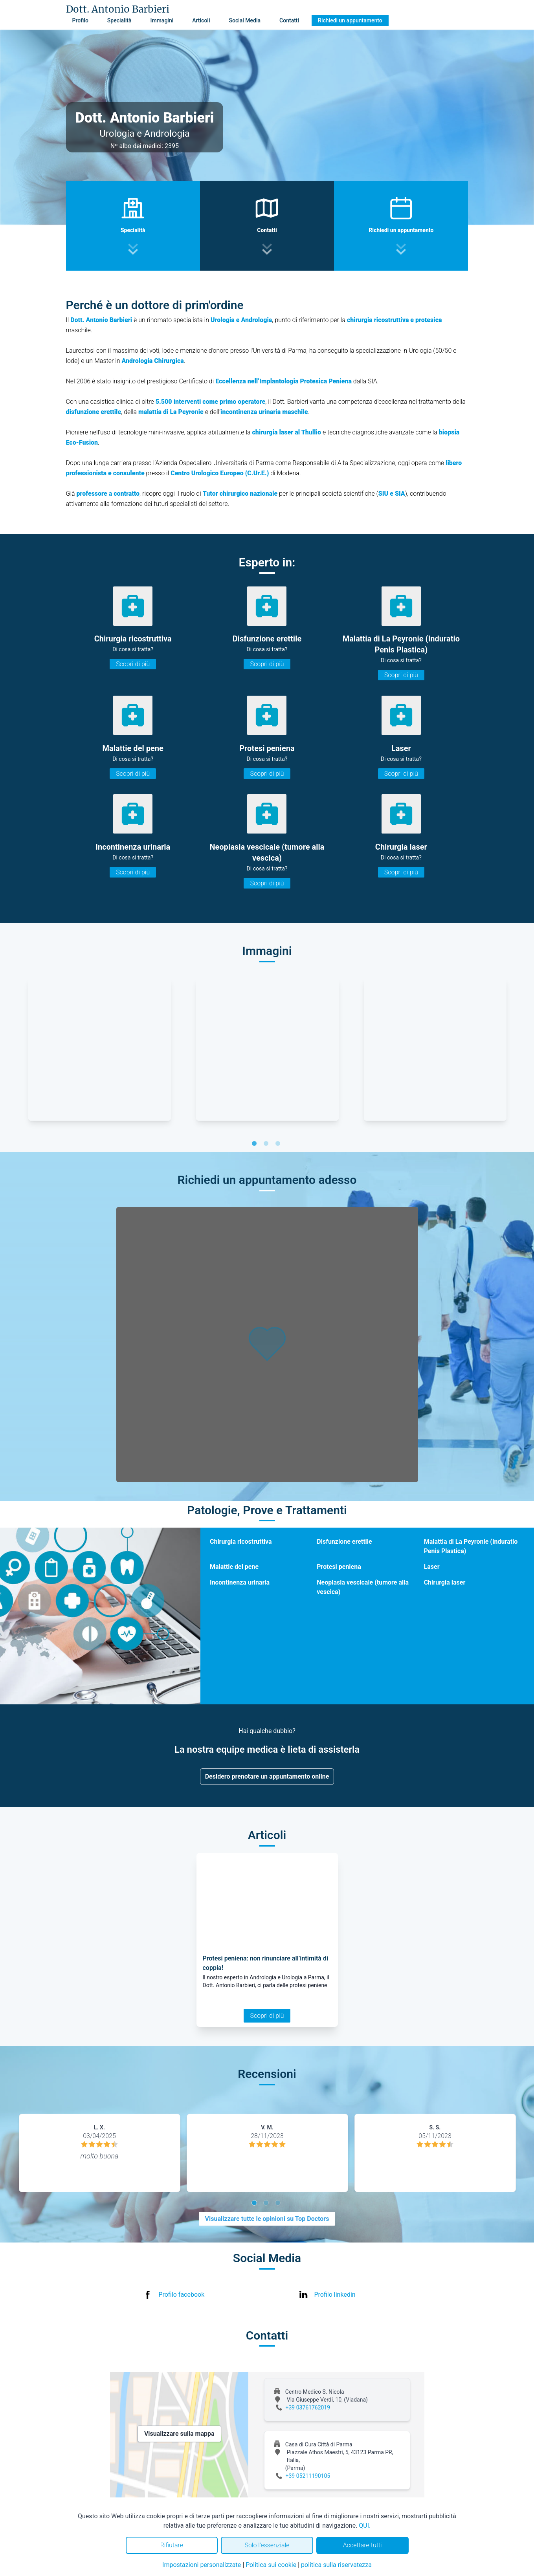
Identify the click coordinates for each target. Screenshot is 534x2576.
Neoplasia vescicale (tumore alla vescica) (363, 1587)
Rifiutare (171, 2545)
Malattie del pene (234, 1566)
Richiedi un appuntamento (350, 20)
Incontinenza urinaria (240, 1582)
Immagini (161, 20)
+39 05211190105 (308, 2476)
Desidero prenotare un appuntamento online (267, 1776)
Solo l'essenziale (266, 2545)
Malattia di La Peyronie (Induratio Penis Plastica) (471, 1546)
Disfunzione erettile (344, 1541)
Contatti (289, 20)
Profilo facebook (182, 2294)
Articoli (201, 20)
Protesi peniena (339, 1566)
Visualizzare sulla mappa (179, 2433)
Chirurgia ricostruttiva (241, 1541)
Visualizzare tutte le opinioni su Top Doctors (267, 2218)
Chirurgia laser (445, 1582)
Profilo (80, 20)
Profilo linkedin (335, 2294)
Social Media (245, 20)
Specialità (119, 20)
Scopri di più (133, 664)
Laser (432, 1566)
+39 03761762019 (308, 2407)
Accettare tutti (362, 2545)
